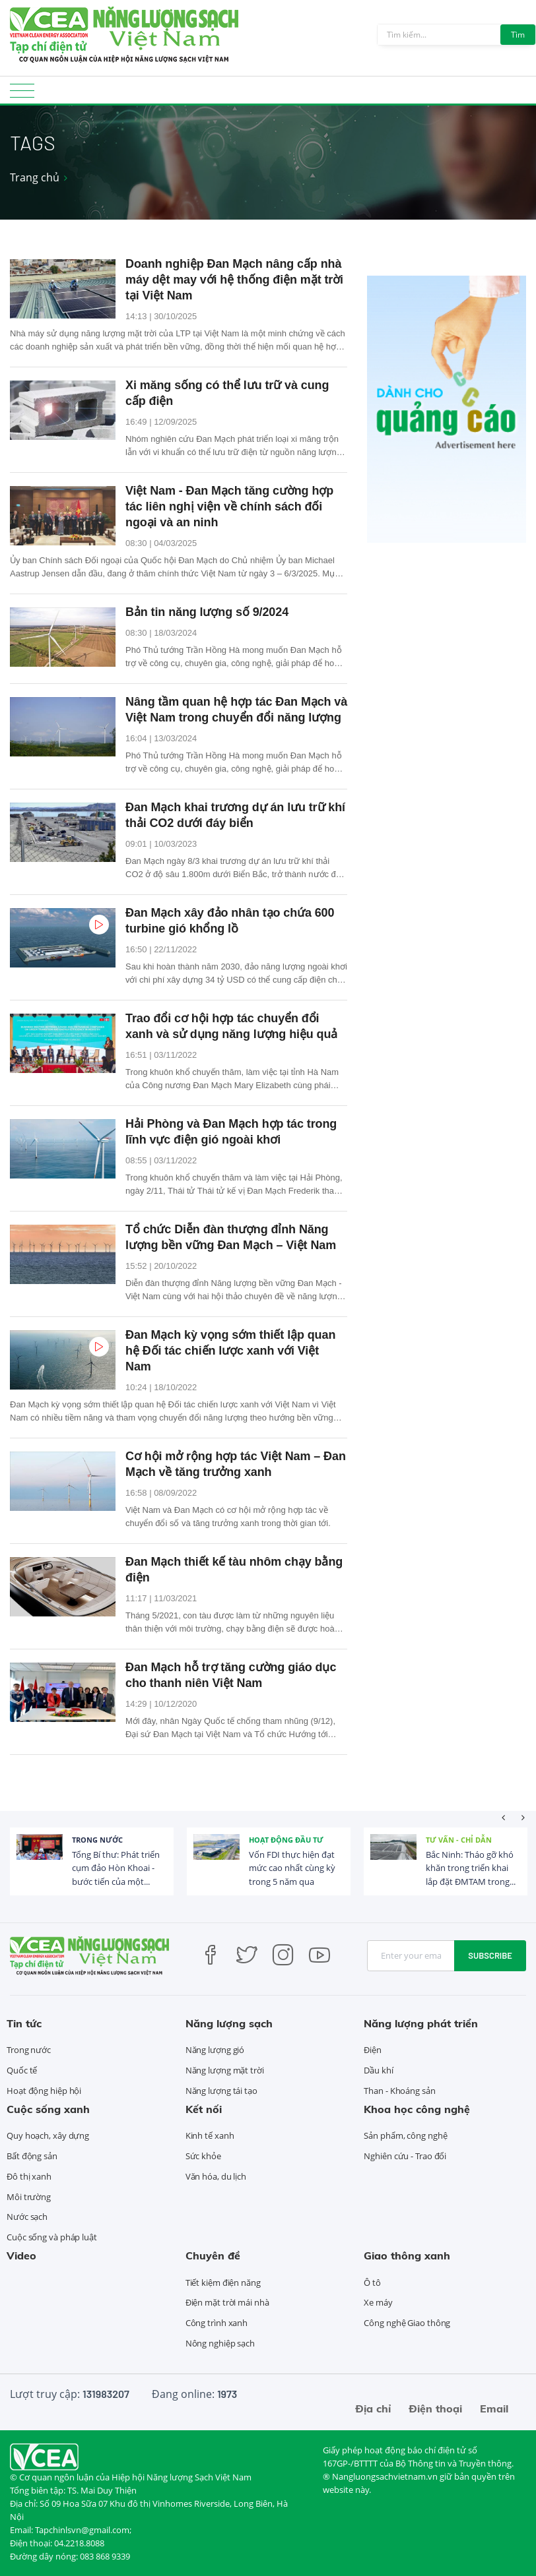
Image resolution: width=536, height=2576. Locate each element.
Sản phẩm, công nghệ (405, 2135)
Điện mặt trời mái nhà (227, 2302)
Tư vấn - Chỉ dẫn (459, 1840)
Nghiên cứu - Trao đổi (405, 2156)
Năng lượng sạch (229, 2023)
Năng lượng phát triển (421, 2023)
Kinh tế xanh (209, 2135)
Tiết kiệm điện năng (223, 2282)
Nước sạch (27, 2217)
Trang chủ (34, 177)
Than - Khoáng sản (399, 2091)
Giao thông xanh (407, 2255)
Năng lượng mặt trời (224, 2070)
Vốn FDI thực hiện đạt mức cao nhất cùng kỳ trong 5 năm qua (292, 1868)
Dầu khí (378, 2070)
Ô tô (372, 2282)
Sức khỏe (203, 2156)
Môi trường (29, 2197)
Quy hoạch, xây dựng (48, 2135)
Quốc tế (22, 2070)
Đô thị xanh (29, 2176)
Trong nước (97, 1840)
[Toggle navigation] (22, 94)
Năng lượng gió (215, 2050)
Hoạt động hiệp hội (44, 2091)
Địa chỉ (373, 2408)
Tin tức (24, 2023)
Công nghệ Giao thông (407, 2323)
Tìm (518, 34)
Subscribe (490, 1955)
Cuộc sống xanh (48, 2109)
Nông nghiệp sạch (220, 2343)
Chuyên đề (212, 2255)
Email (494, 2408)
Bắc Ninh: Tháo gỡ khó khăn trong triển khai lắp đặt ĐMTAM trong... (471, 1868)
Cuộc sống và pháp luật (52, 2237)
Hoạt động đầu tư (286, 1840)
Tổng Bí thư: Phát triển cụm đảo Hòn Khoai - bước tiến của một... (116, 1868)
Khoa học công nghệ (417, 2109)
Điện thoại (435, 2408)
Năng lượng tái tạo (221, 2091)
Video (21, 2255)
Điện (373, 2050)
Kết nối (203, 2109)
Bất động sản (32, 2156)
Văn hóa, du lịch (215, 2176)
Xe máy (378, 2302)
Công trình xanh (216, 2323)
